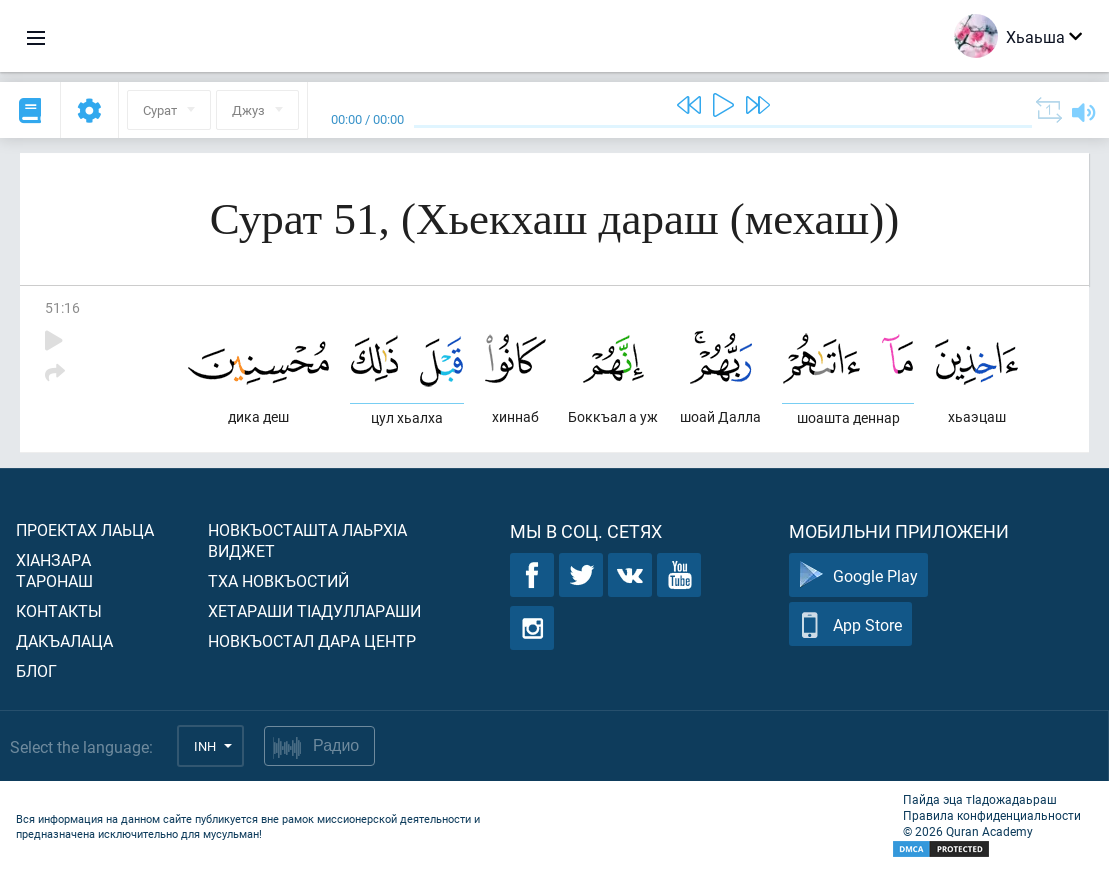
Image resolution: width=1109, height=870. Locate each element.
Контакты (59, 610)
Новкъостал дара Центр (312, 640)
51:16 (62, 307)
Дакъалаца (64, 640)
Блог (36, 670)
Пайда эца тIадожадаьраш (980, 799)
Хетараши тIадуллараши (314, 610)
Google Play (858, 575)
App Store (850, 624)
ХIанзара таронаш (54, 570)
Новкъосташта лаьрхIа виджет (307, 540)
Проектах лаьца (85, 529)
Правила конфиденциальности (992, 815)
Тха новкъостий (278, 580)
